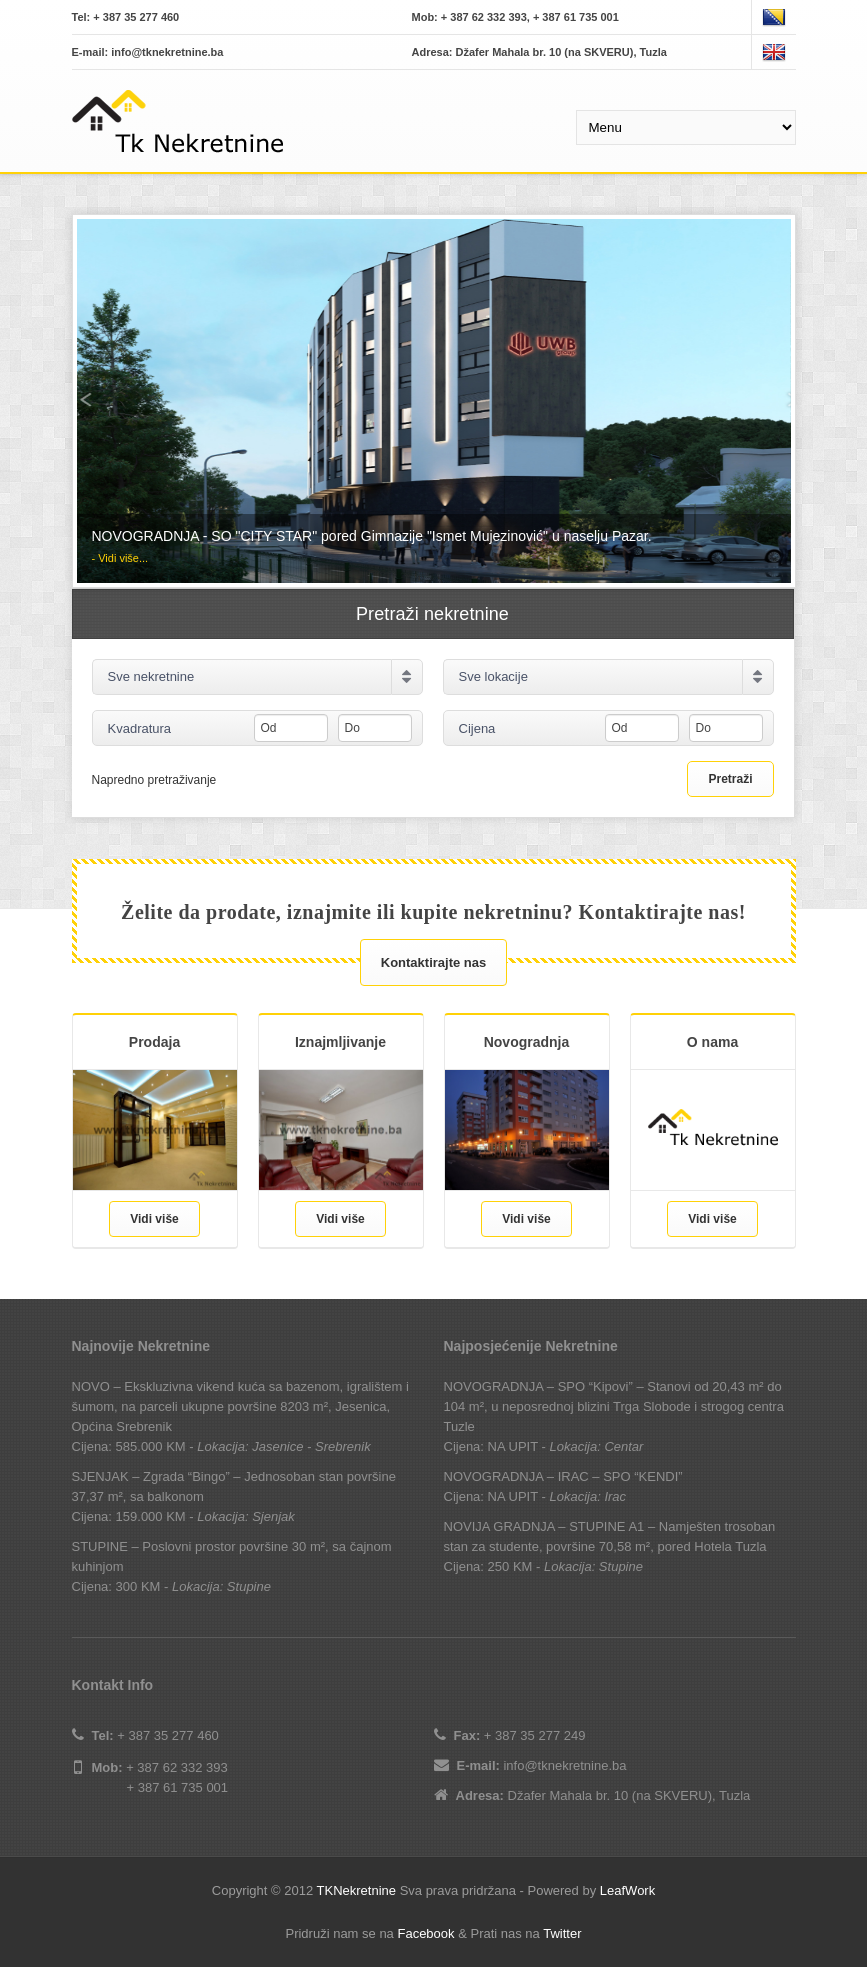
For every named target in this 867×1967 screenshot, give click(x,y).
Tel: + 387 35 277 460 (126, 17)
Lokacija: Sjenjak (246, 1516)
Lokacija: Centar (596, 1446)
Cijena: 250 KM (488, 1566)
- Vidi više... (120, 558)
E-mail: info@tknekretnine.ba (148, 52)
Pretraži (730, 779)
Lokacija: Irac (587, 1496)
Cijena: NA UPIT (491, 1446)
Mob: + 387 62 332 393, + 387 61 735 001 (515, 17)
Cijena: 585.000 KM (129, 1446)
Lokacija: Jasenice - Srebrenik (283, 1446)
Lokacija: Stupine (221, 1586)
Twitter (562, 1933)
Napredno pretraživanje (154, 779)
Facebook (425, 1933)
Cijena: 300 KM (116, 1586)
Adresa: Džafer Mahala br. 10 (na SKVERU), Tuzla (539, 52)
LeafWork (627, 1890)
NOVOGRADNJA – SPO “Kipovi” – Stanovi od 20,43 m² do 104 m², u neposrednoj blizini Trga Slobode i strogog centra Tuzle (614, 1406)
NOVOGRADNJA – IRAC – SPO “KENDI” (563, 1476)
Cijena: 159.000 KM (129, 1516)
